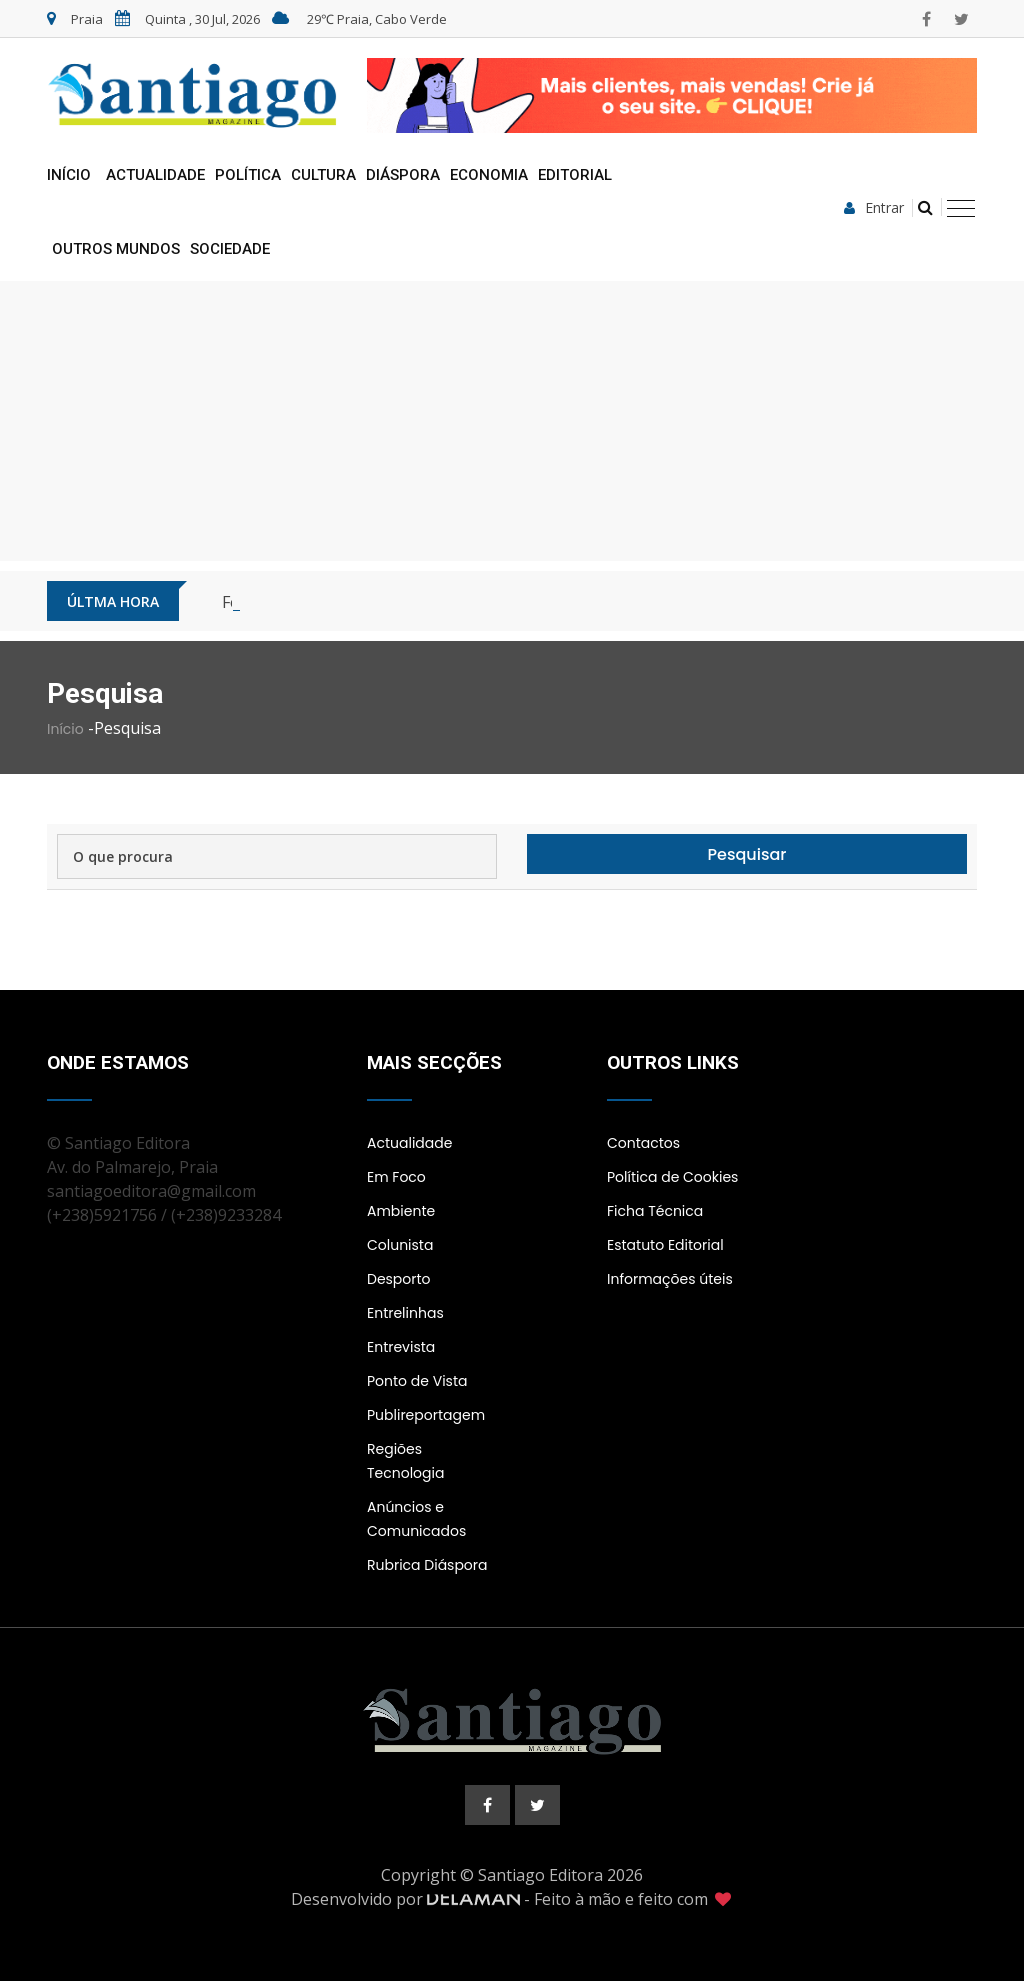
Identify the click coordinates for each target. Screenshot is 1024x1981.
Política (248, 175)
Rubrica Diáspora (427, 1565)
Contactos (643, 1143)
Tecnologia (405, 1473)
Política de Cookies (672, 1177)
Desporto (399, 1279)
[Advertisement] (512, 421)
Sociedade (230, 249)
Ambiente (401, 1211)
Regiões (394, 1449)
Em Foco (396, 1177)
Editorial (575, 175)
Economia (489, 175)
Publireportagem (426, 1415)
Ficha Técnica (655, 1211)
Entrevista (401, 1347)
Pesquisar (747, 854)
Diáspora (403, 175)
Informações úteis (670, 1279)
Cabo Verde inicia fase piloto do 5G (352, 602)
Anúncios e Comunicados (416, 1519)
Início (69, 175)
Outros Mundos (116, 249)
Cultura (323, 175)
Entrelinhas (405, 1313)
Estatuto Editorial (665, 1245)
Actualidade (155, 175)
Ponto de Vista (417, 1381)
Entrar (874, 208)
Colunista (400, 1245)
